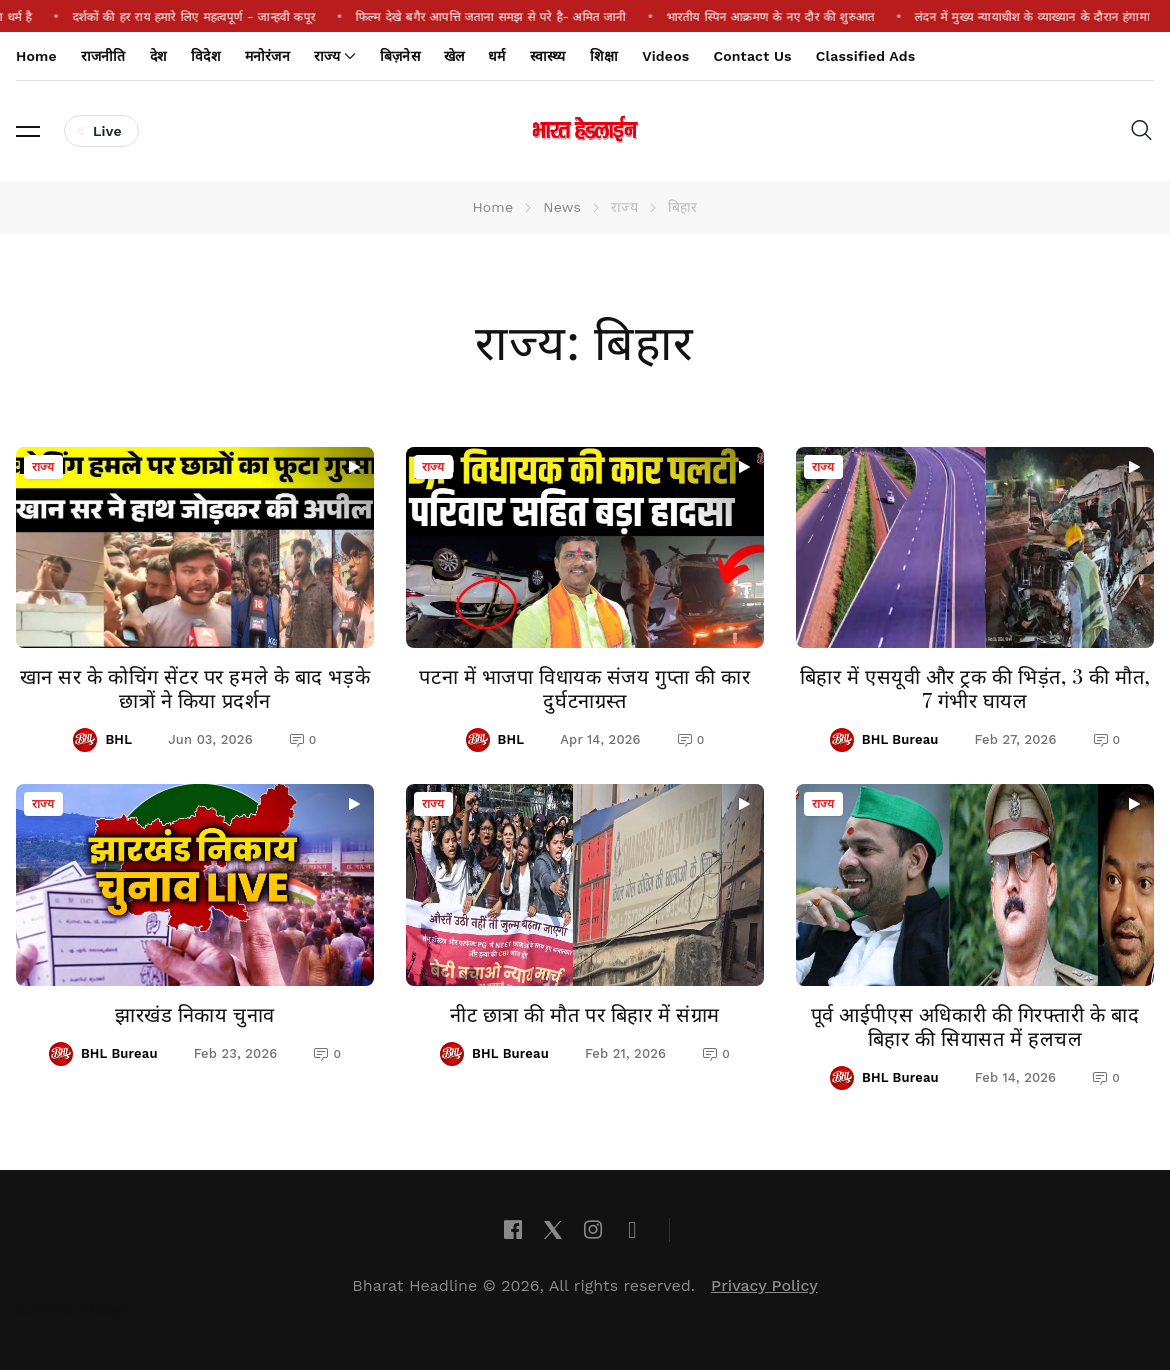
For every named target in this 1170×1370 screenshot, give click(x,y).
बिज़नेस (400, 56)
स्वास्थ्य (548, 56)
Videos (665, 56)
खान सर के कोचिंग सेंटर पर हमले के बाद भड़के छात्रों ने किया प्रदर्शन (195, 687)
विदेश (206, 56)
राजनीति (103, 56)
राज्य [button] (335, 56)
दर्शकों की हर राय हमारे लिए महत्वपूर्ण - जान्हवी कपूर (215, 17)
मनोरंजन (267, 56)
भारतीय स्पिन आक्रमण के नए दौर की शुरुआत (792, 17)
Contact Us (752, 56)
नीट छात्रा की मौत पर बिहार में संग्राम (585, 1013)
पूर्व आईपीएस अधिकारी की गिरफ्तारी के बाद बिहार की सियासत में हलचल (975, 1025)
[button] (28, 131)
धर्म (496, 56)
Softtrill (45, 1309)
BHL (118, 739)
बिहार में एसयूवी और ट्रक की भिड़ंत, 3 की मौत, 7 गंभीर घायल (975, 687)
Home (36, 56)
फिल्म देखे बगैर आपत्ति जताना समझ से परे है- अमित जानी (512, 17)
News (562, 207)
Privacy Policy (764, 1285)
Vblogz (105, 1309)
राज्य (43, 467)
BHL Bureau (900, 739)
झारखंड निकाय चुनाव (195, 1013)
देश (158, 56)
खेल (454, 56)
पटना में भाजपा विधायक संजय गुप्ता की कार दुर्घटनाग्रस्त (584, 687)
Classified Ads (866, 56)
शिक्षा (604, 56)
